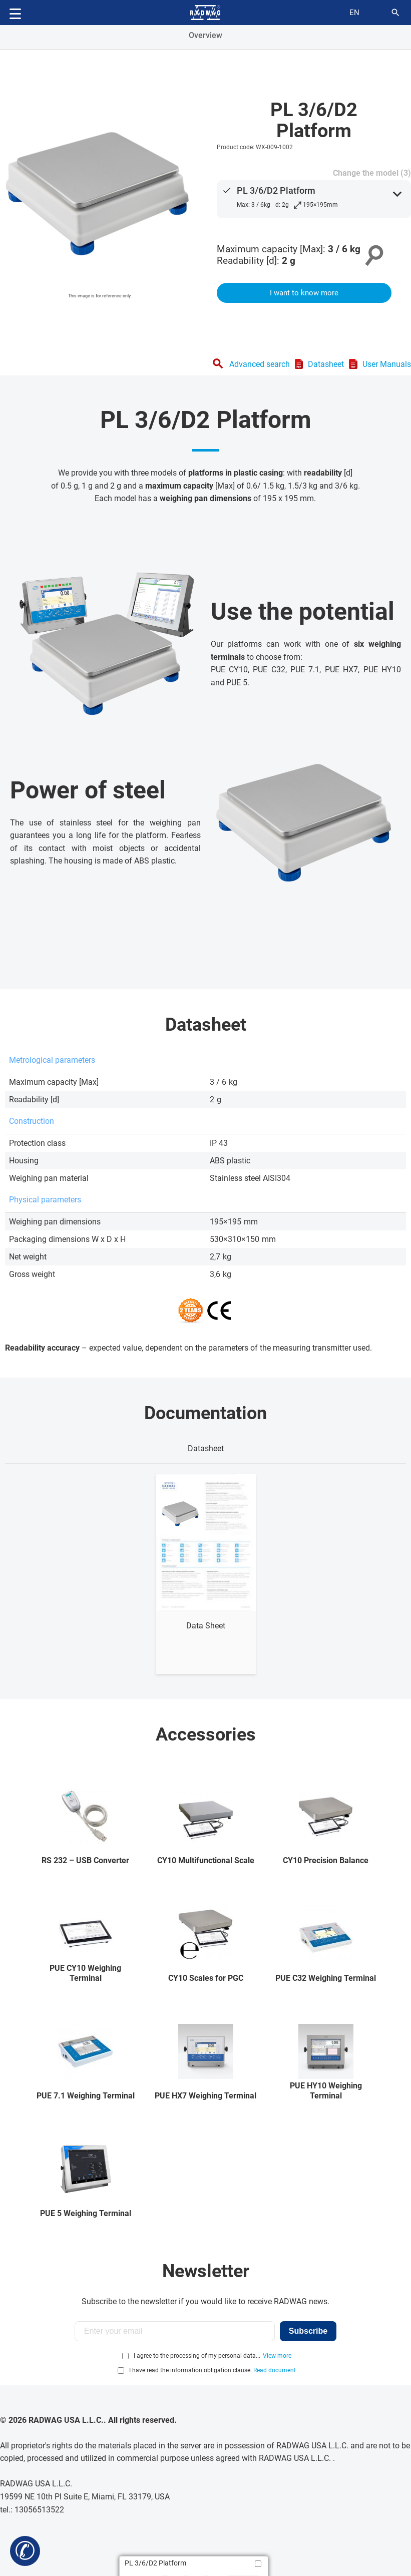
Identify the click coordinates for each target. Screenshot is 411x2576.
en (354, 12)
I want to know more (304, 292)
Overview (205, 35)
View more (277, 2355)
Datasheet (326, 364)
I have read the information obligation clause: (212, 2370)
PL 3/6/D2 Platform (276, 190)
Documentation (205, 1413)
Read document (274, 2370)
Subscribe (308, 2331)
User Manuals (386, 364)
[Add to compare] (258, 2563)
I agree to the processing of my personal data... (197, 2355)
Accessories (206, 1734)
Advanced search (259, 364)
